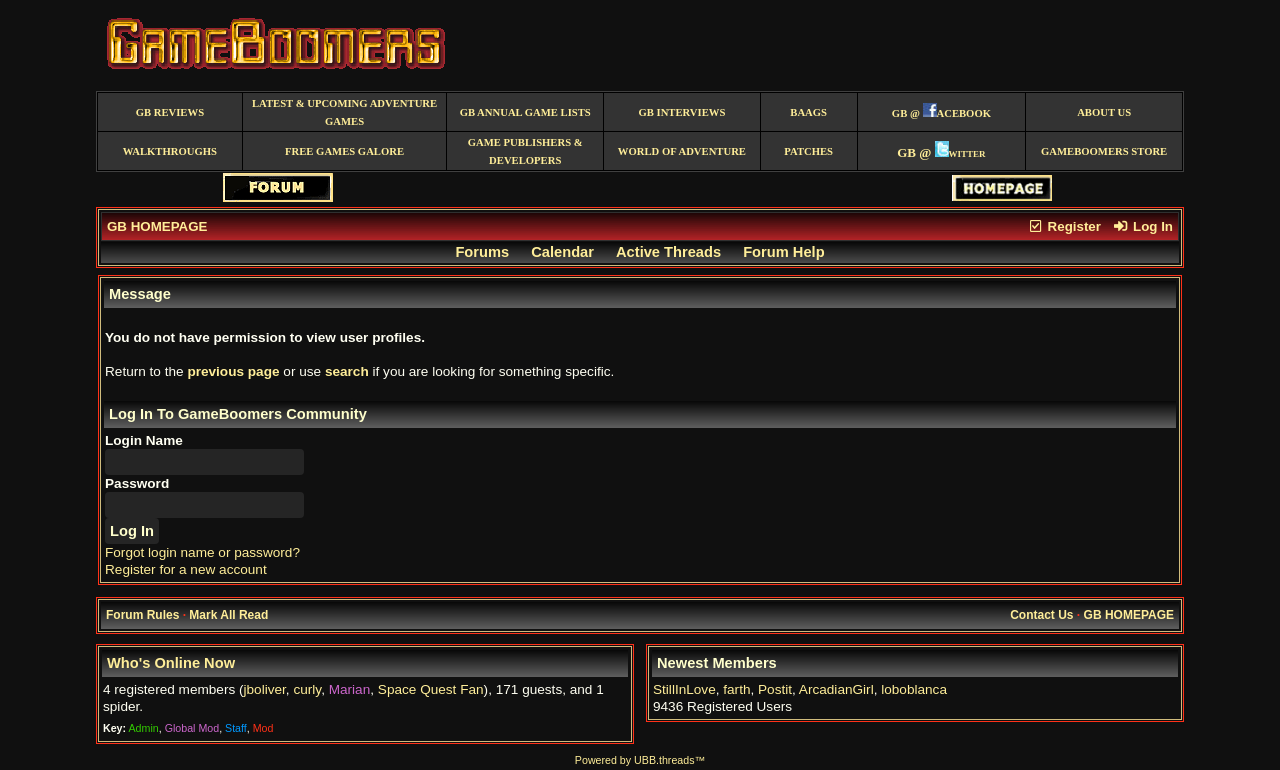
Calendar (562, 252)
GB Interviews (681, 112)
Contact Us (1041, 615)
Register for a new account (186, 569)
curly (307, 689)
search (347, 371)
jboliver (265, 689)
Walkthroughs (170, 151)
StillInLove (684, 689)
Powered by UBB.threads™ (640, 760)
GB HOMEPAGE (157, 226)
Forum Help (783, 252)
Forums (482, 252)
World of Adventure (682, 151)
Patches (808, 151)
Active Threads (668, 252)
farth (736, 689)
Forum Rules (142, 615)
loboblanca (914, 689)
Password (137, 483)
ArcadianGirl (836, 689)
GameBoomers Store (1104, 151)
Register (1064, 226)
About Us (1104, 112)
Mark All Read (228, 615)
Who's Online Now (171, 663)
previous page (233, 371)
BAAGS (808, 112)
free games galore (344, 151)
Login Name (144, 440)
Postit (775, 689)
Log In (1143, 226)
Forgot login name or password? (202, 552)
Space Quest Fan (431, 689)
